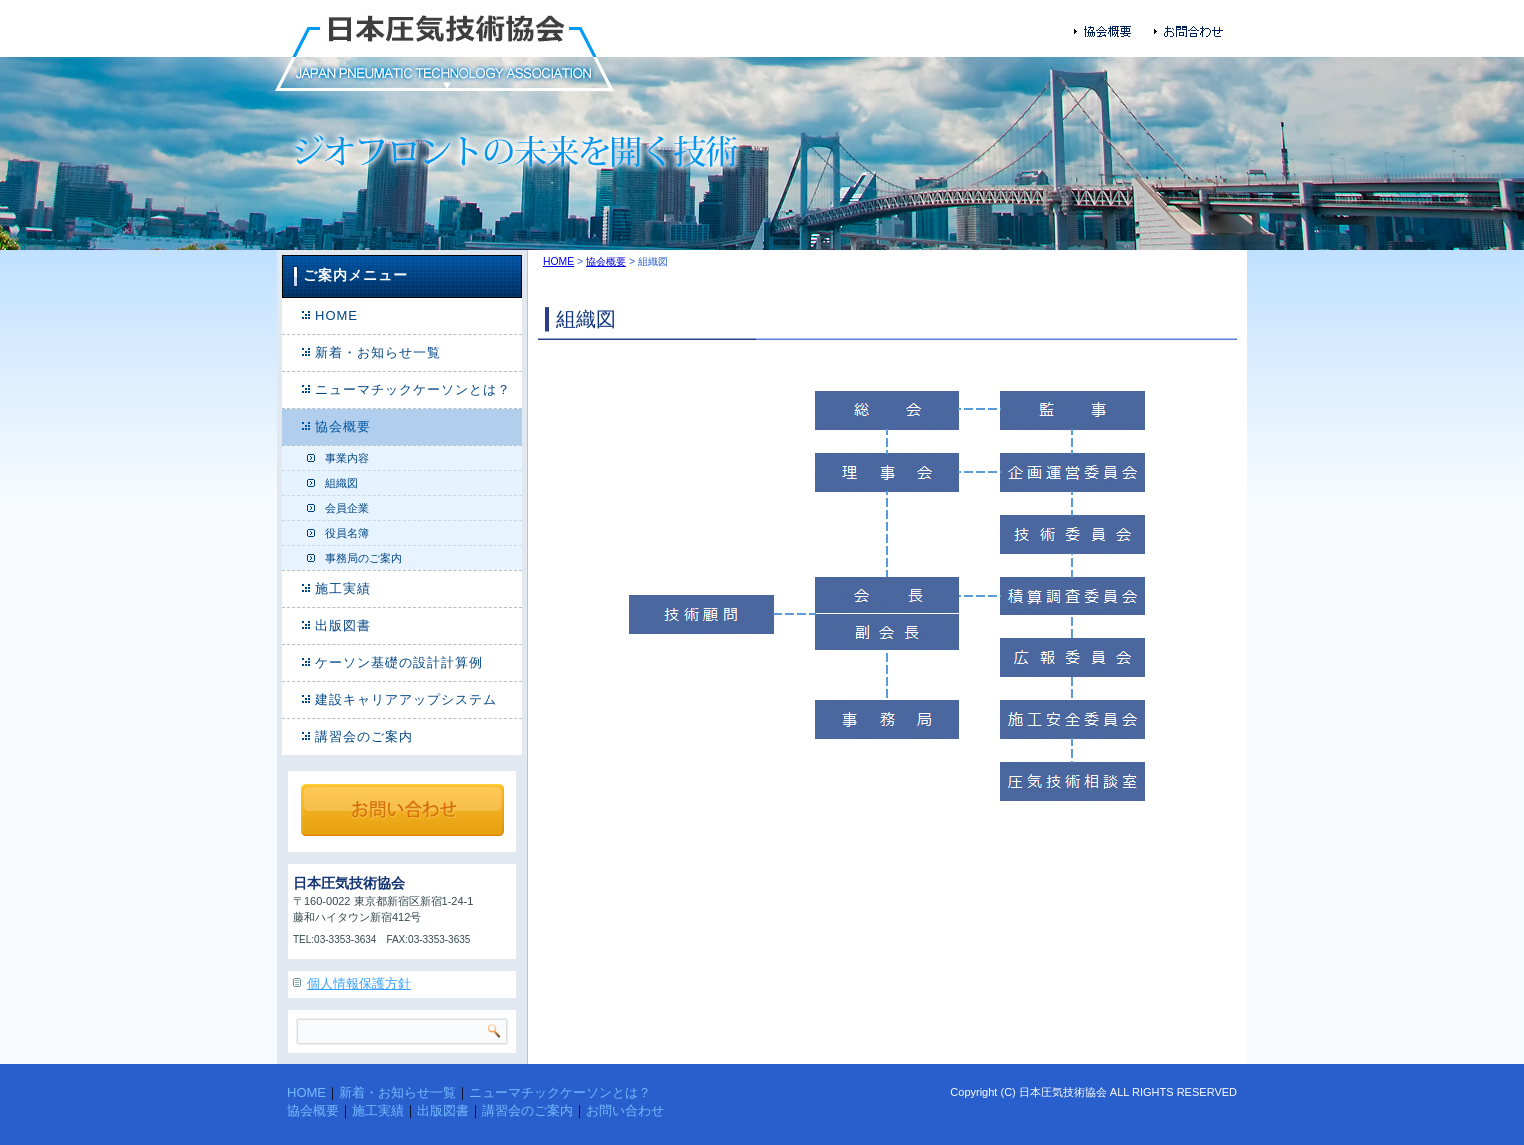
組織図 (341, 483)
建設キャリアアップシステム (406, 699)
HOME (336, 315)
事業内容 (347, 458)
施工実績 (343, 588)
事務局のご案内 (363, 558)
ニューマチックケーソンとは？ (413, 389)
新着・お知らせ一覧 (378, 352)
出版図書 (343, 625)
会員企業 (347, 508)
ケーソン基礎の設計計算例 (399, 662)
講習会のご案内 (364, 736)
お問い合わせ (625, 1110)
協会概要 (343, 426)
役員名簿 (347, 533)
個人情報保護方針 (359, 983)
